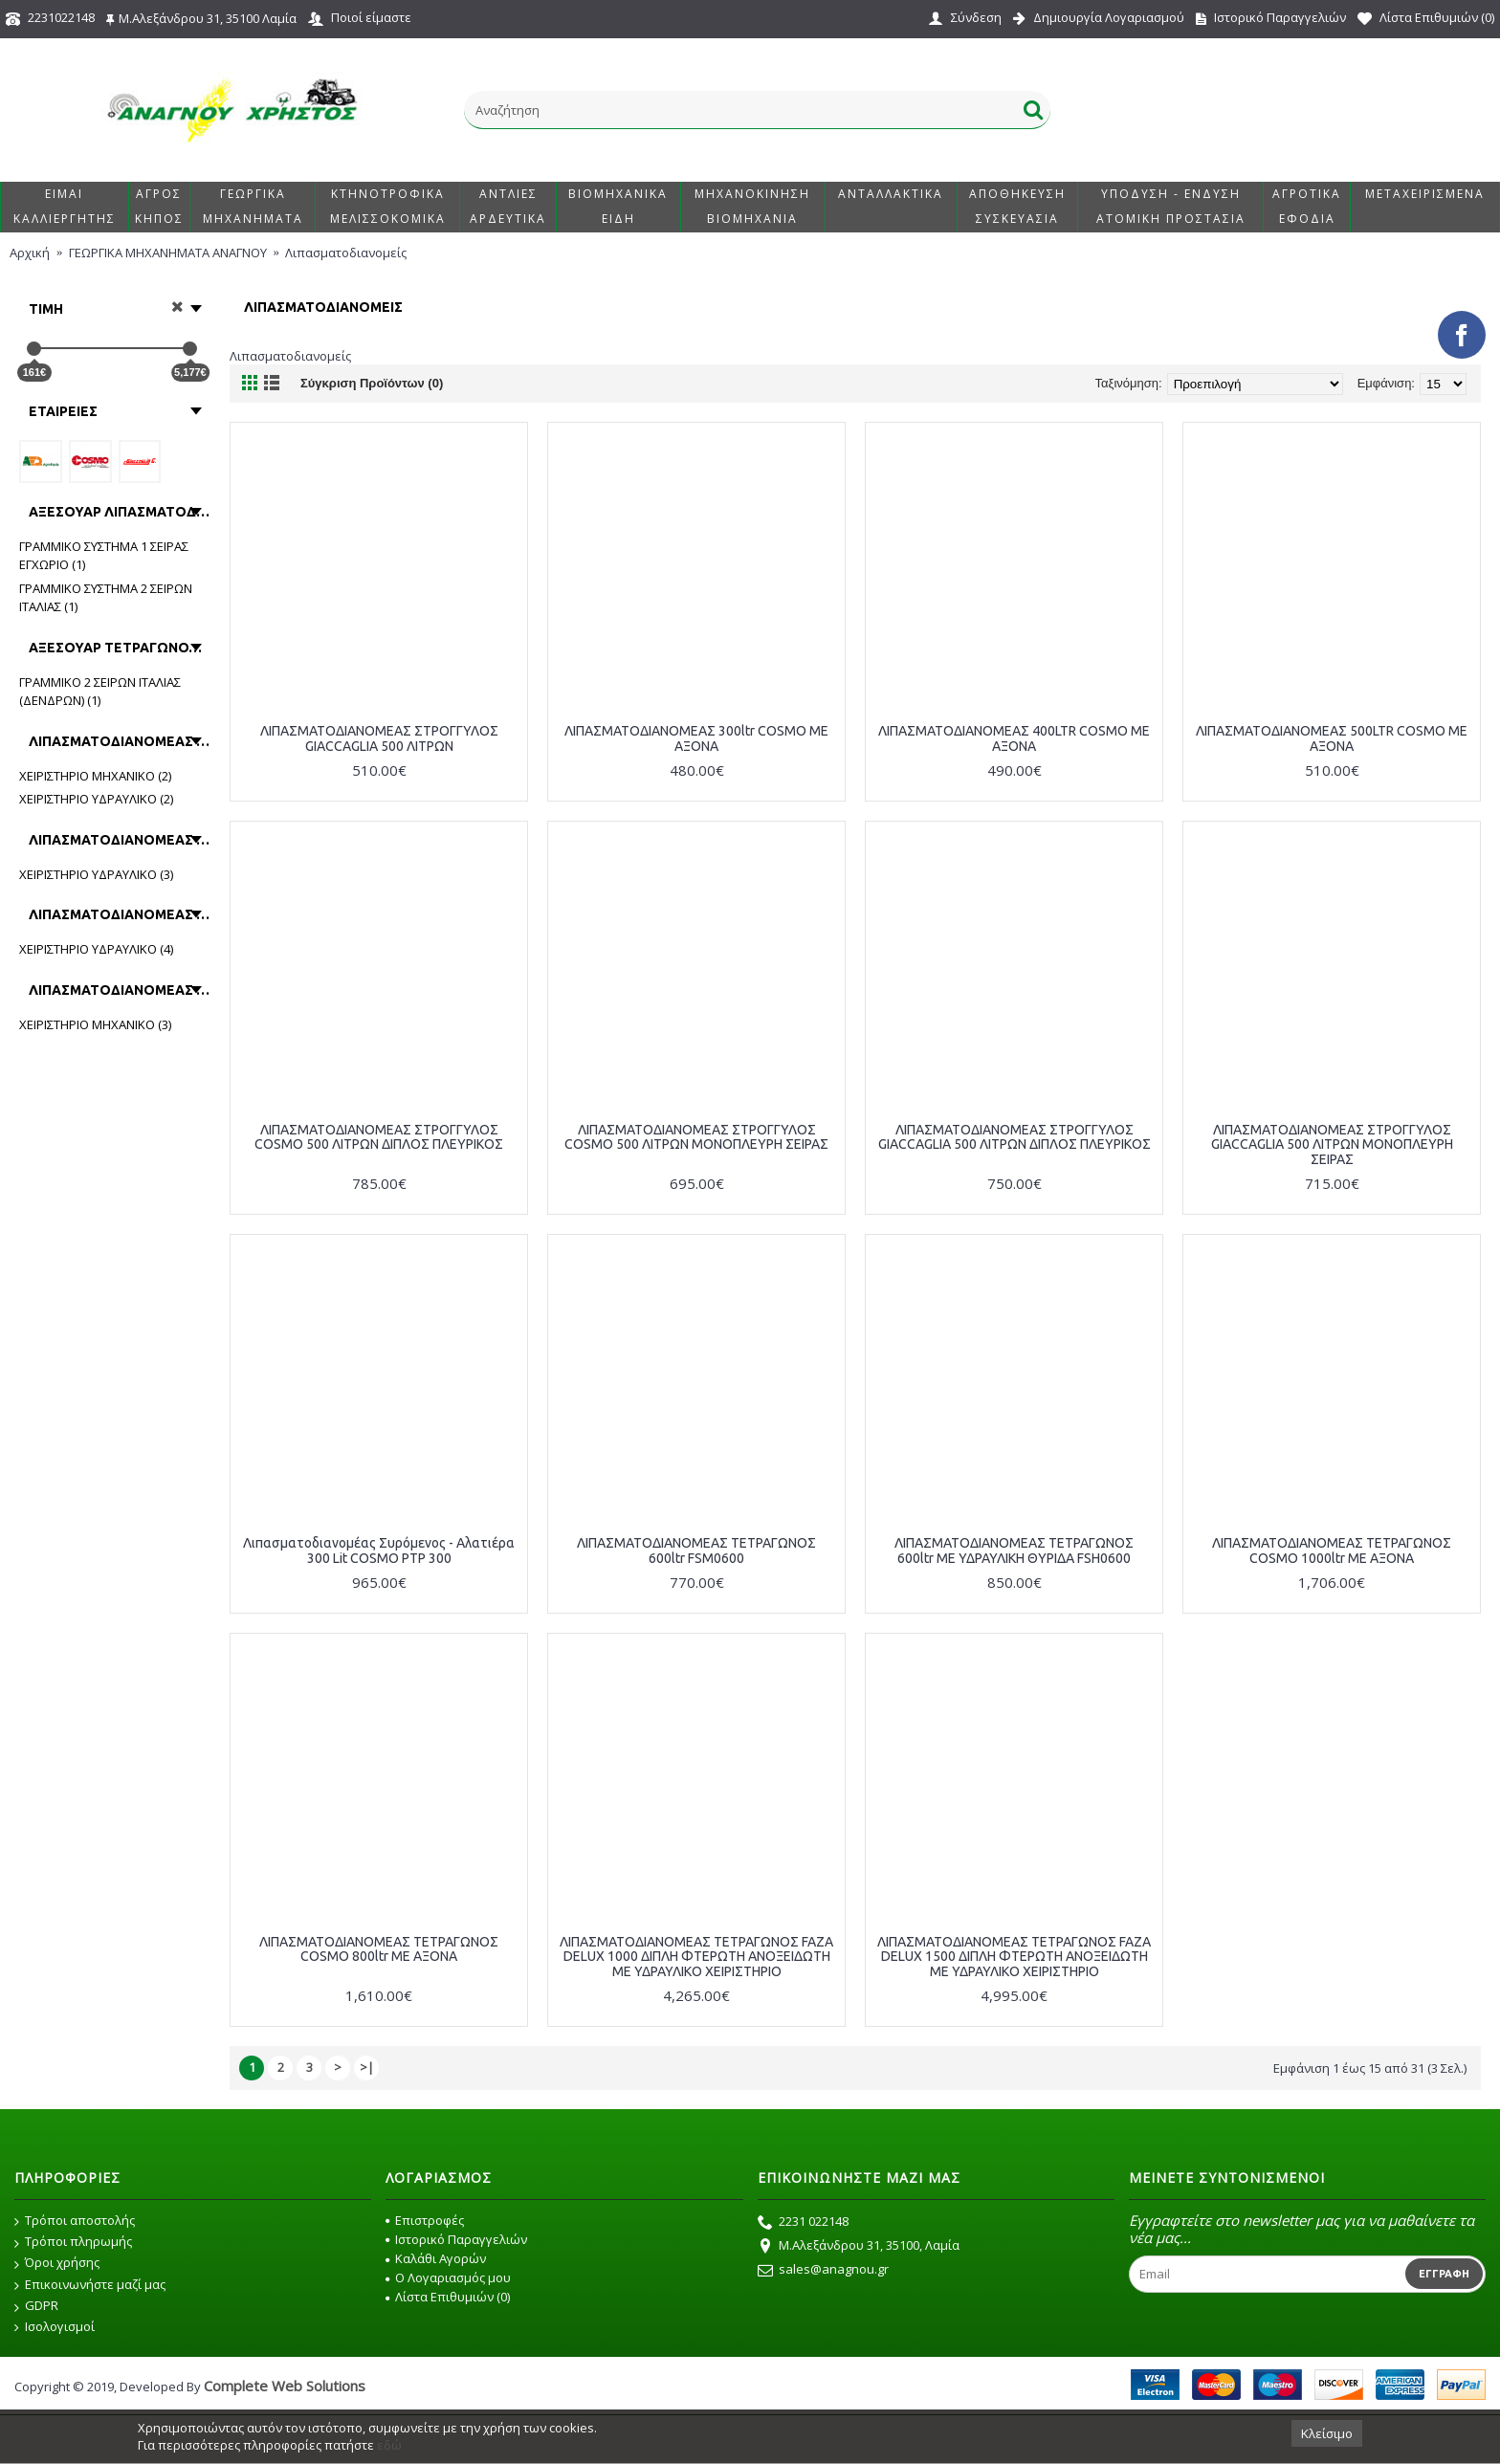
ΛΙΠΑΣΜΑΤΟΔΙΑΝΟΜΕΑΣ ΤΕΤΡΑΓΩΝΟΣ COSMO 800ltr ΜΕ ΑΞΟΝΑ (378, 1949)
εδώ (389, 2444)
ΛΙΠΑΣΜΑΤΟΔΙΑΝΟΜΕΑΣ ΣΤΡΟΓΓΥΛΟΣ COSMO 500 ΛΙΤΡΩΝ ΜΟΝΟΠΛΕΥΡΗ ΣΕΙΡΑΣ (696, 1137)
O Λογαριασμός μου (448, 2277)
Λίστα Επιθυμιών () (448, 2296)
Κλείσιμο (1327, 2433)
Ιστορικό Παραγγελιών (456, 2239)
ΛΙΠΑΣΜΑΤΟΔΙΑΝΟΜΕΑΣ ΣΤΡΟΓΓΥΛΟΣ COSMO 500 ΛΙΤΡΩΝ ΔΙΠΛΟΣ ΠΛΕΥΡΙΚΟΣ (378, 1137)
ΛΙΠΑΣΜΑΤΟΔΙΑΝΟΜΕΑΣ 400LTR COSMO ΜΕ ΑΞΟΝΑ (1014, 738)
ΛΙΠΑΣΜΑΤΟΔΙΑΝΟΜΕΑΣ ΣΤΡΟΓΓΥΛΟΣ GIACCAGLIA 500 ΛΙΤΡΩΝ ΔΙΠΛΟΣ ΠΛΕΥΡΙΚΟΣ (1014, 1137)
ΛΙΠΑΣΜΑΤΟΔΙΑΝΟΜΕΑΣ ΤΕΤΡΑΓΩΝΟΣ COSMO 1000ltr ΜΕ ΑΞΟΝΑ (1331, 1550)
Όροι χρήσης (56, 2263)
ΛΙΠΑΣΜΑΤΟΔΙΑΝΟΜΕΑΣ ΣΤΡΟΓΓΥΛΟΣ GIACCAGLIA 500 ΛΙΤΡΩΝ (379, 738)
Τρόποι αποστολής (74, 2221)
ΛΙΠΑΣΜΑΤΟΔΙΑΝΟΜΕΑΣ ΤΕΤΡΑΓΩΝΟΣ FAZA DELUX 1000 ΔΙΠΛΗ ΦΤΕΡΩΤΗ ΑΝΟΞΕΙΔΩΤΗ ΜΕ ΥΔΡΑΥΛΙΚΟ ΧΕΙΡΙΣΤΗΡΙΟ (696, 1956)
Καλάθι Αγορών (436, 2258)
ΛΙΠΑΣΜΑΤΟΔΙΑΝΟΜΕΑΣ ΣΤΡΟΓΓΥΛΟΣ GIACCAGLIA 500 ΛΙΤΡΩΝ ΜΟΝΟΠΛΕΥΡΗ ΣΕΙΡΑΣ (1332, 1144)
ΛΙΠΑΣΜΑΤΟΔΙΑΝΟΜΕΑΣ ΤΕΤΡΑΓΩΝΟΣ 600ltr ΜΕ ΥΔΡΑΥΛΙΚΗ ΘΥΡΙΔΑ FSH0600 (1014, 1550)
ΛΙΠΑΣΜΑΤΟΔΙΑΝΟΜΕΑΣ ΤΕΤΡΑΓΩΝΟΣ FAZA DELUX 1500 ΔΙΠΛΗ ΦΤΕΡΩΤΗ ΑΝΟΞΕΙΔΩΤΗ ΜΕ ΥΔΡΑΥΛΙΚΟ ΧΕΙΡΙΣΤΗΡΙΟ (1014, 1956)
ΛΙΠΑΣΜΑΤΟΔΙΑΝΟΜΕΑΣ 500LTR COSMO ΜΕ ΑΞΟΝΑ (1331, 738)
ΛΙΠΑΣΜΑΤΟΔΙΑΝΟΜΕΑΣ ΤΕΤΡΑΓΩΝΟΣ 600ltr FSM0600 (696, 1550)
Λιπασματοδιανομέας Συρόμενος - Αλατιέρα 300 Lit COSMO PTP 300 (379, 1550)
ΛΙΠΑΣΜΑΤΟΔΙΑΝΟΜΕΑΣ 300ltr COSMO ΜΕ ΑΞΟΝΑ (696, 738)
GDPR (36, 2306)
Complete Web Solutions (284, 2385)
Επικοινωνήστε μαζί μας (89, 2285)
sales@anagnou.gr (823, 2270)
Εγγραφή (1444, 2273)
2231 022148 (803, 2222)
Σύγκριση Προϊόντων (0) (371, 383)
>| (367, 2067)
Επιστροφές (425, 2220)
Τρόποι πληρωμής (73, 2242)
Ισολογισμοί (54, 2327)
